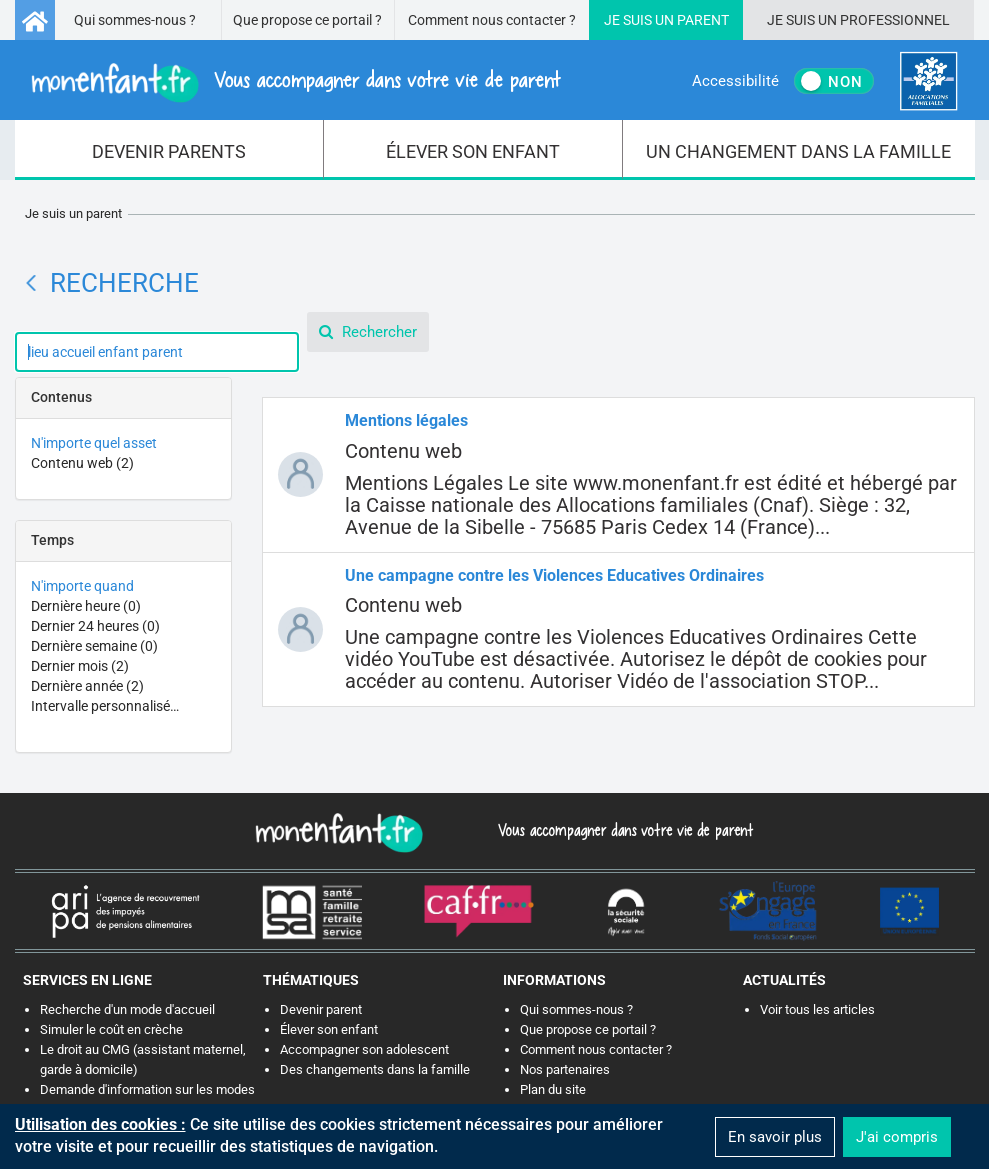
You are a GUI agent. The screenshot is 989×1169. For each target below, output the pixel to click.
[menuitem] (169, 150)
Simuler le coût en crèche (111, 1029)
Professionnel (895, 20)
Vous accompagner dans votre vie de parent (622, 830)
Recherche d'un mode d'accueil (127, 1009)
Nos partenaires (565, 1069)
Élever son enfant (329, 1029)
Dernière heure (86, 606)
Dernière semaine (94, 646)
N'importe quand (82, 586)
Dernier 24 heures (95, 626)
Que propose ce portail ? (307, 20)
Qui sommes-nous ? (135, 20)
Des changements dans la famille (375, 1069)
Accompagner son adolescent (364, 1049)
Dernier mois (80, 666)
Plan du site (553, 1089)
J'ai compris (897, 1137)
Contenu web (82, 463)
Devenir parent (321, 1009)
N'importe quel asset (94, 443)
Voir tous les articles (817, 1009)
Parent (703, 20)
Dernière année (87, 686)
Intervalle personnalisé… (105, 706)
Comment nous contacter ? (492, 20)
